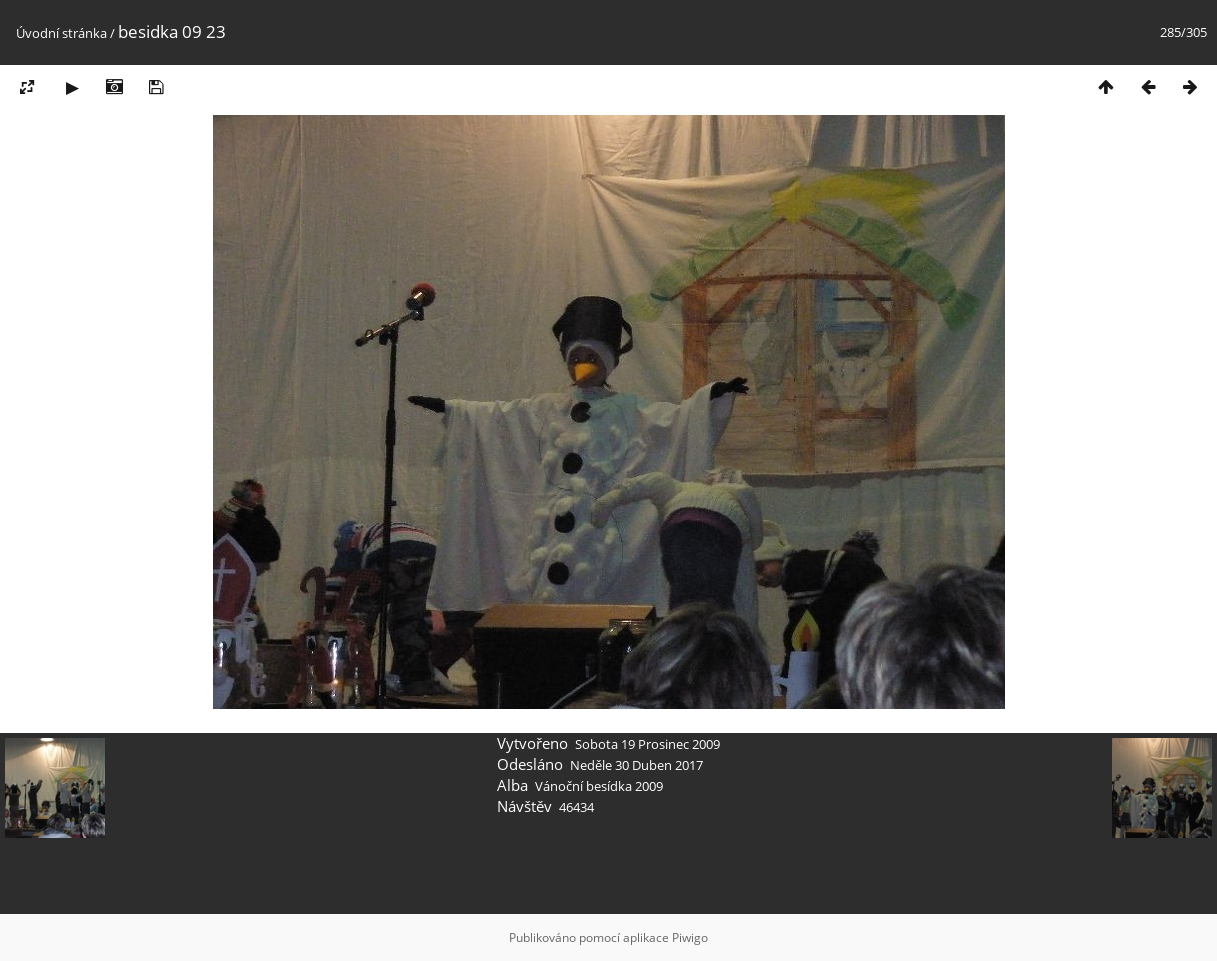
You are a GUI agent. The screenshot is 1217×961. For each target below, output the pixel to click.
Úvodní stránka (61, 33)
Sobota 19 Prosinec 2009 (647, 744)
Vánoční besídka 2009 (599, 786)
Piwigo (690, 937)
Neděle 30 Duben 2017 (636, 765)
